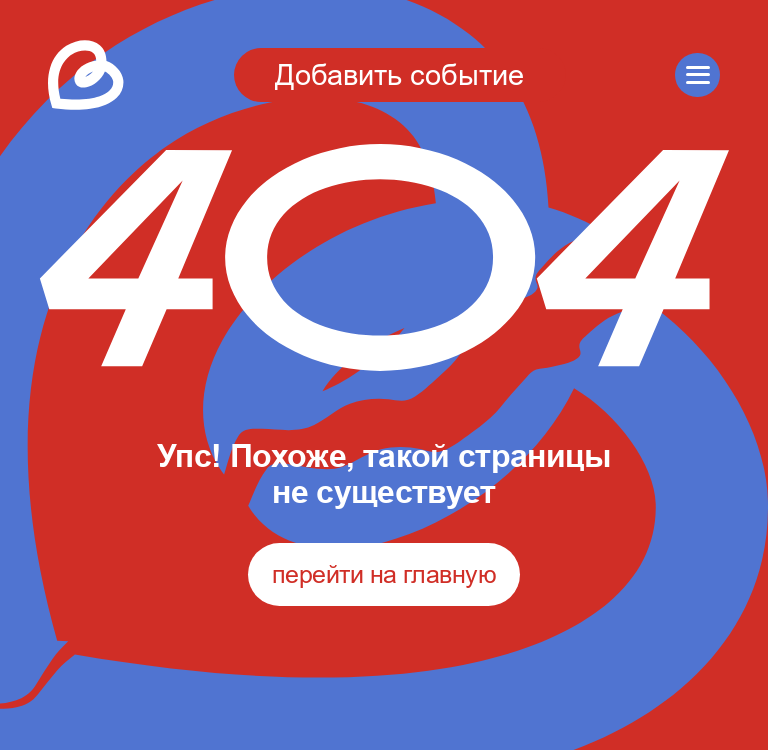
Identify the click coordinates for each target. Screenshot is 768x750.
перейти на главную (384, 574)
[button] (697, 75)
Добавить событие (399, 74)
